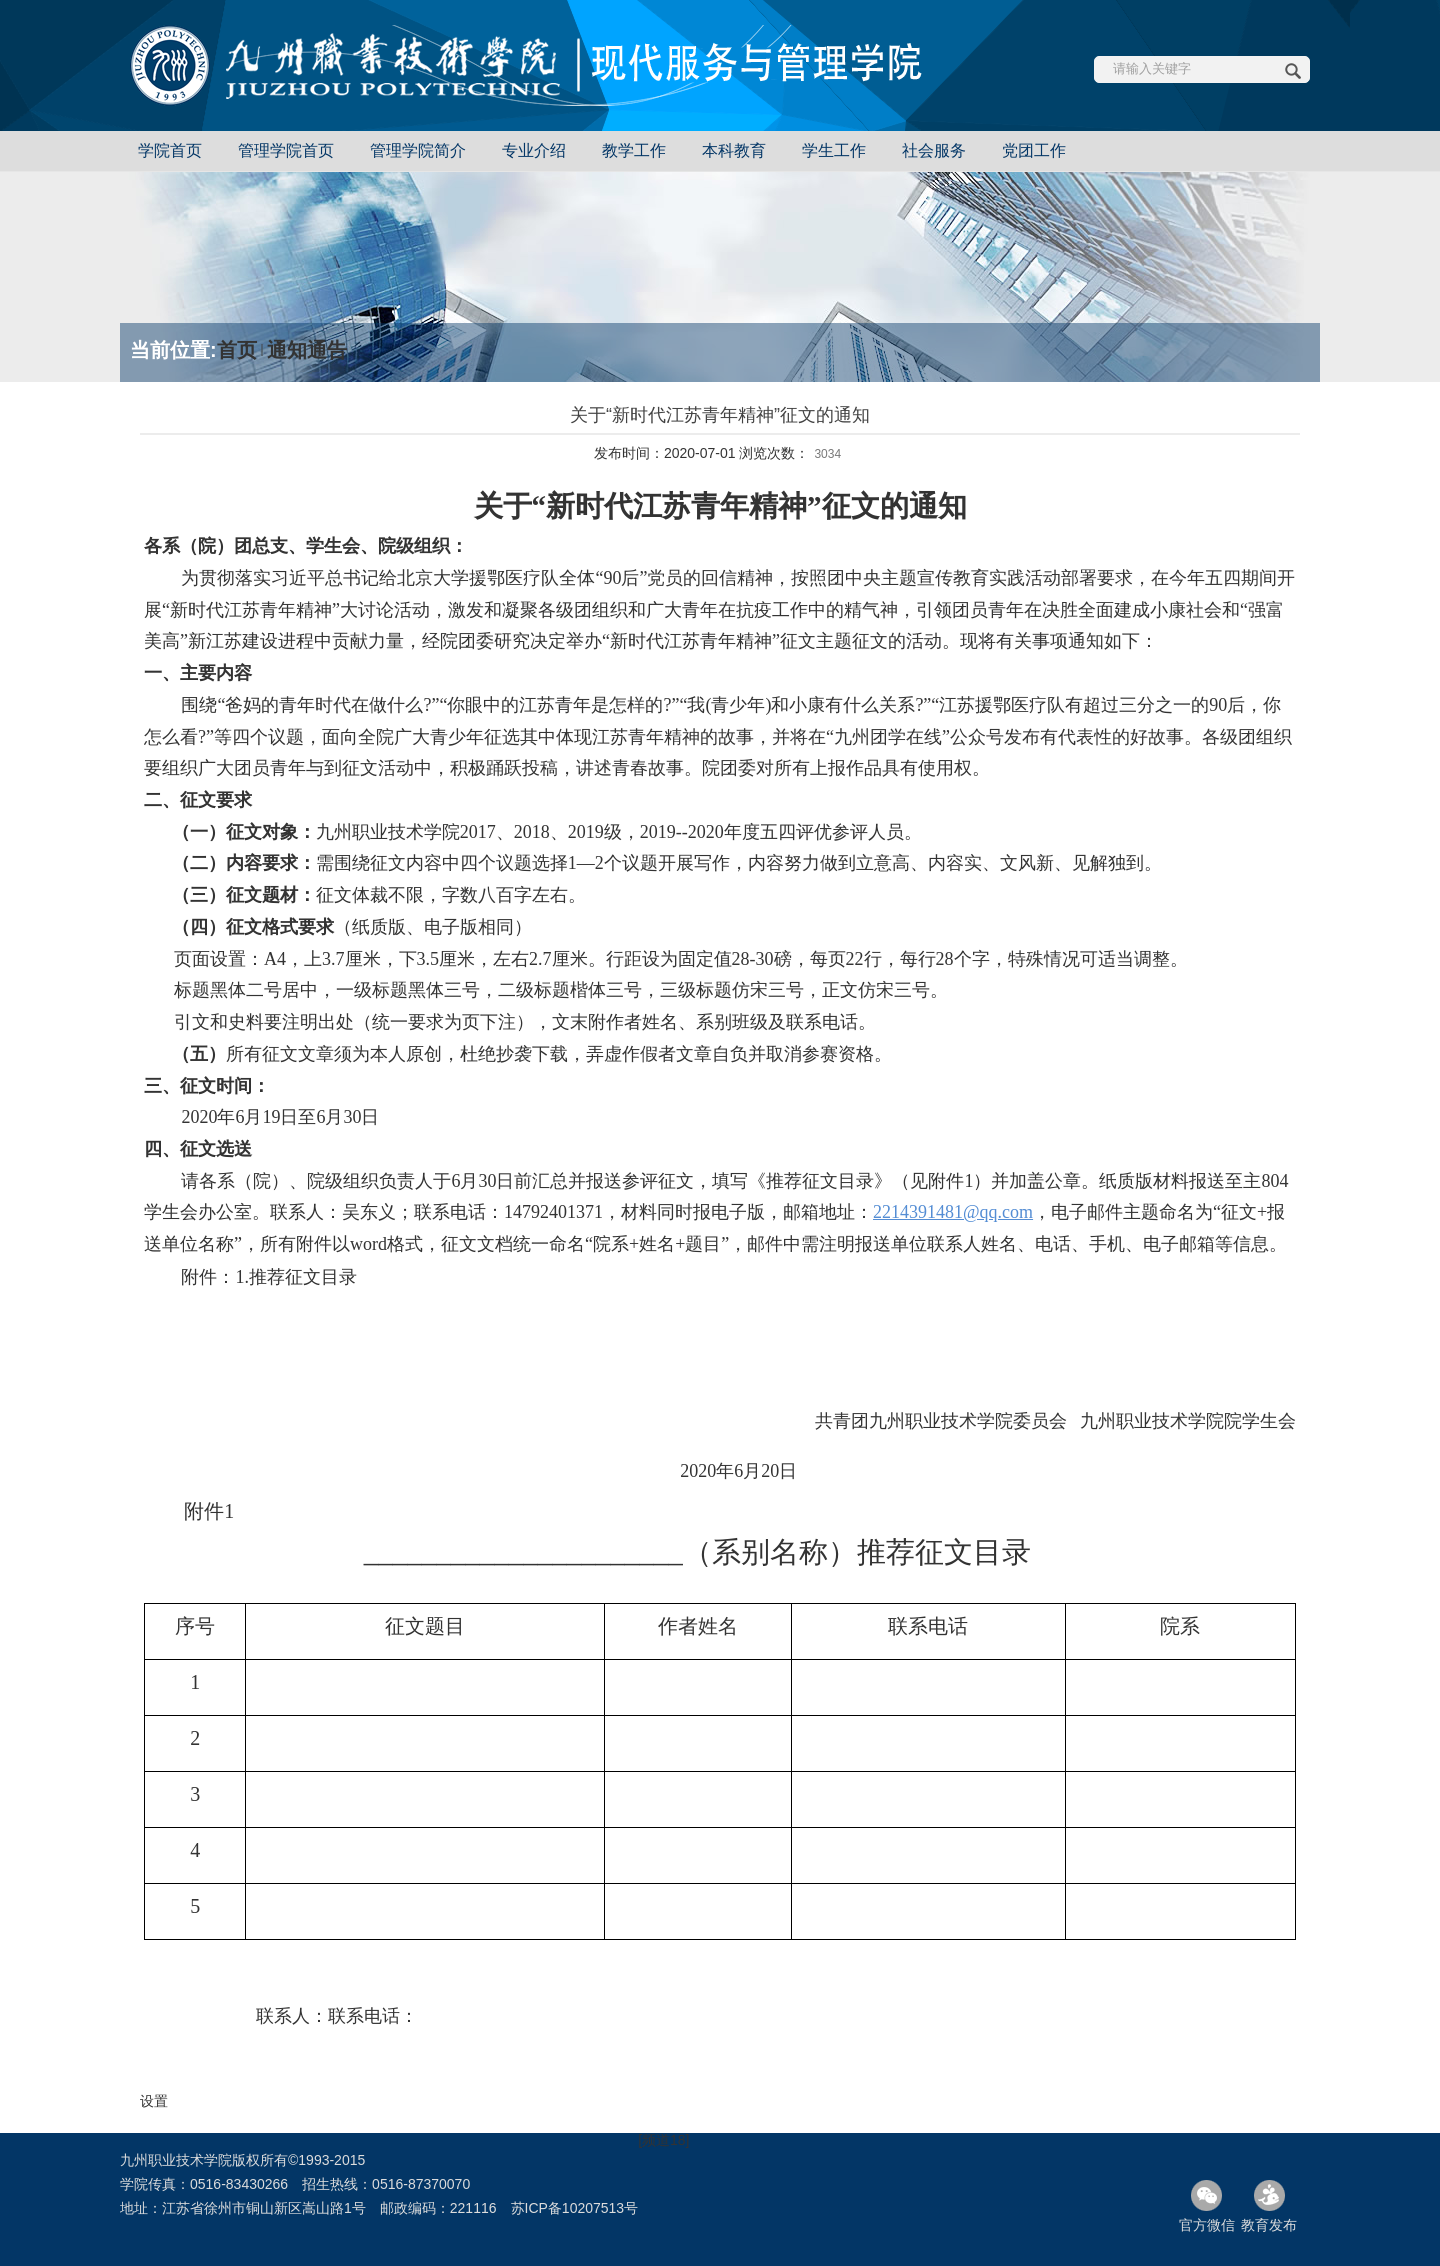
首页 (237, 350)
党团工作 (1034, 150)
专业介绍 (534, 150)
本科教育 (734, 150)
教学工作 (634, 150)
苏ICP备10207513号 (575, 2208)
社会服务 (934, 150)
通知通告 (307, 350)
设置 (154, 2101)
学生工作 (834, 150)
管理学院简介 (418, 150)
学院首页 (170, 150)
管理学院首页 (286, 150)
